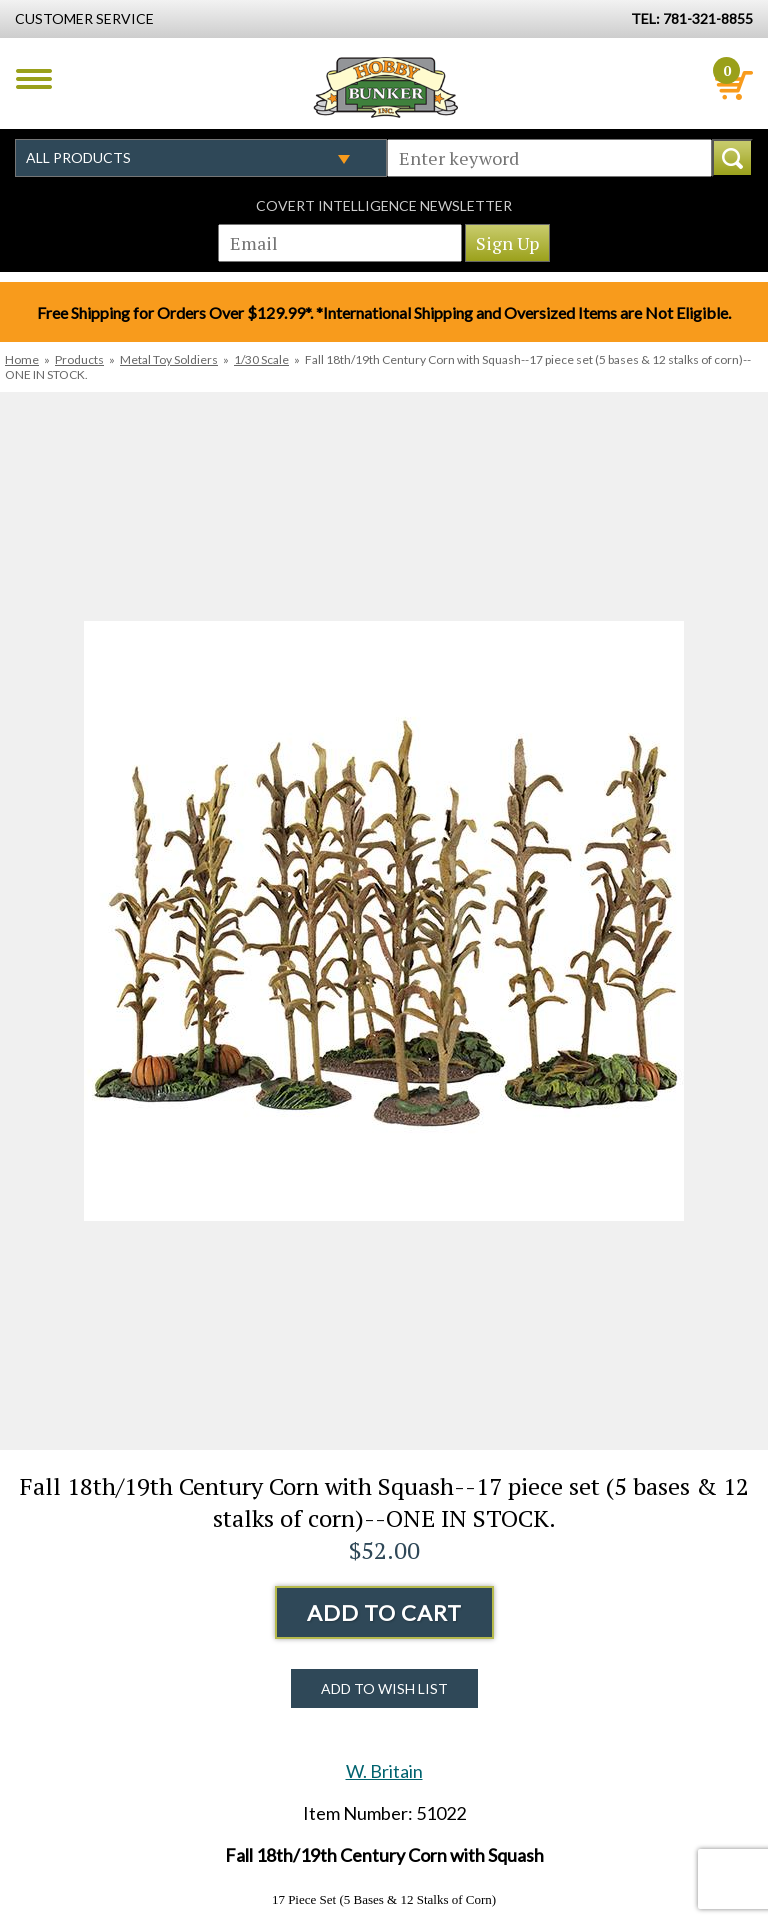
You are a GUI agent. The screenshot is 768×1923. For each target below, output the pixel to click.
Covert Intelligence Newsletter (384, 205)
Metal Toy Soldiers (169, 359)
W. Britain (384, 1771)
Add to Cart (384, 1612)
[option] (384, 921)
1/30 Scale (261, 359)
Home (22, 359)
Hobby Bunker (385, 87)
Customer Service (84, 18)
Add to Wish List (384, 1688)
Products (79, 359)
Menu (34, 79)
